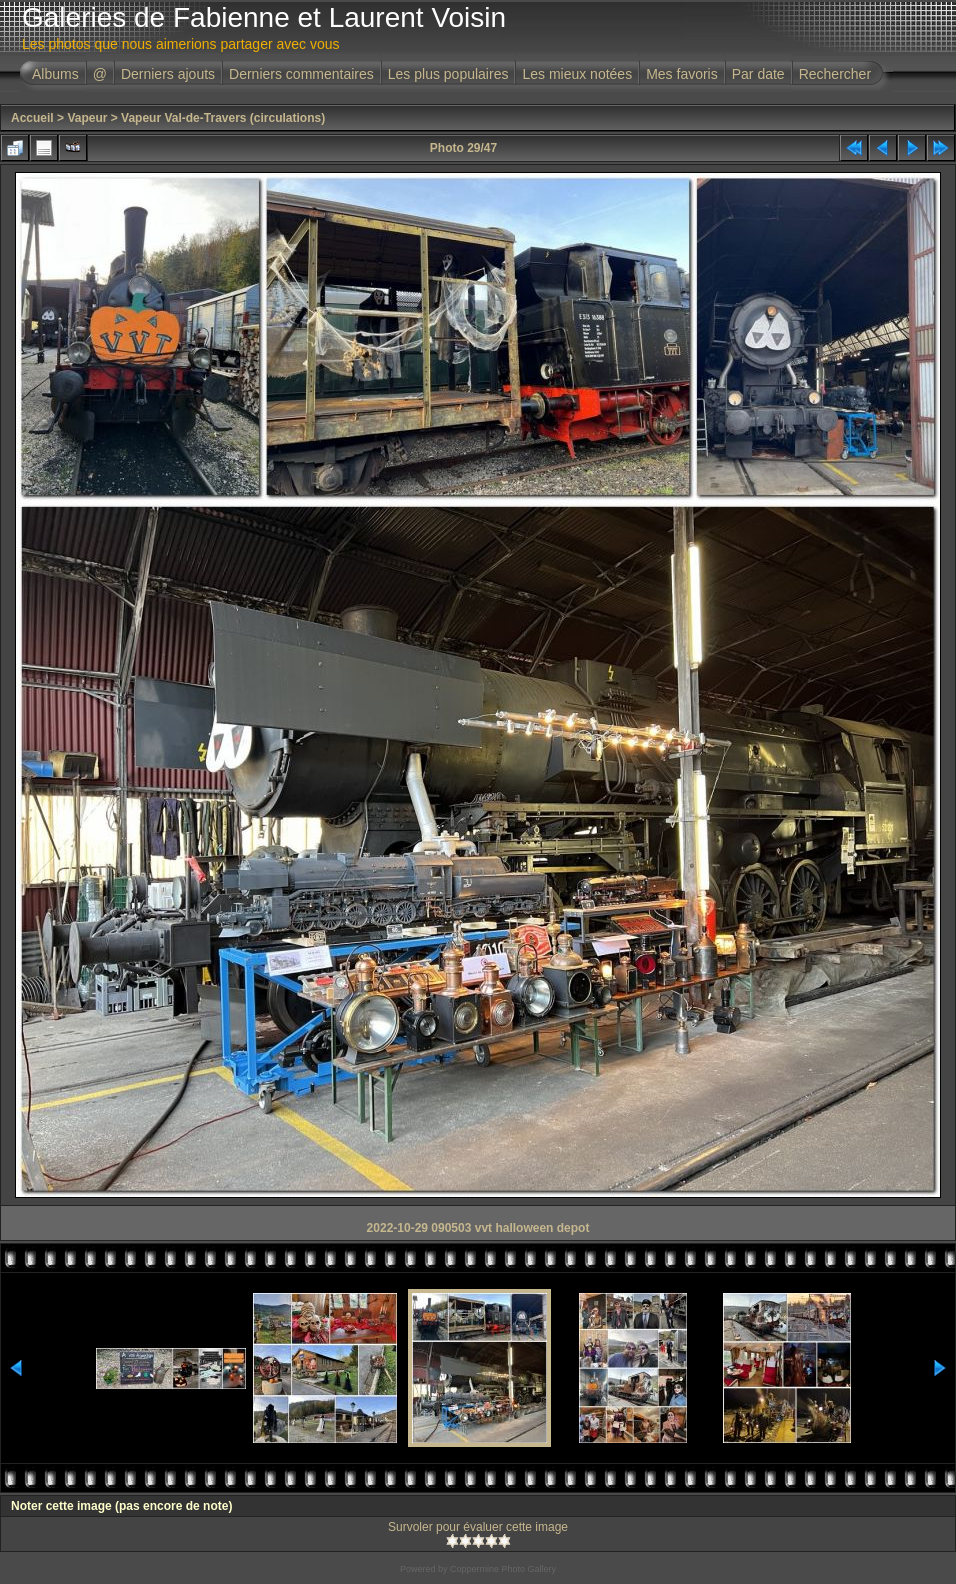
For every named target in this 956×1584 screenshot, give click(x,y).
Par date (758, 74)
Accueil (32, 118)
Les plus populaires (448, 74)
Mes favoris (682, 74)
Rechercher (835, 74)
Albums (55, 74)
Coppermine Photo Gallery (503, 1569)
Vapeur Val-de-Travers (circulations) (223, 118)
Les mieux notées (577, 74)
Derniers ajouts (168, 74)
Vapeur (87, 118)
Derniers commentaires (301, 74)
